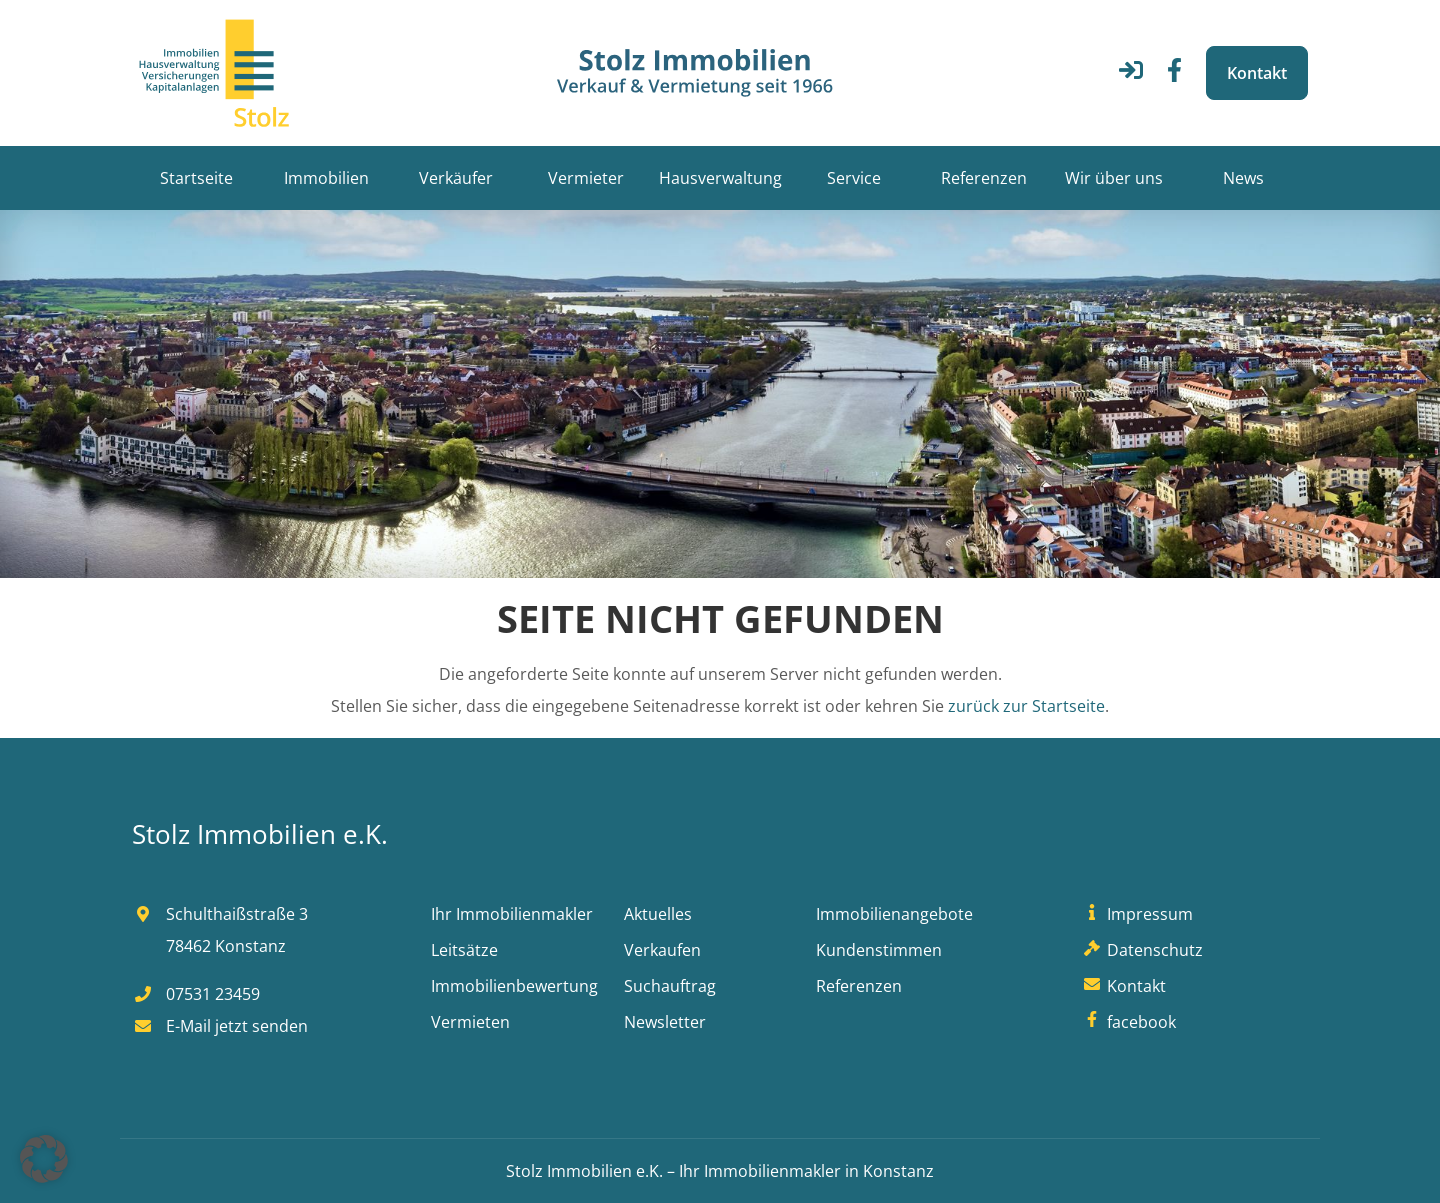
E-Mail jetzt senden (220, 1026)
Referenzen (984, 178)
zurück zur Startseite (1026, 706)
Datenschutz (1141, 950)
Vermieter (586, 178)
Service (854, 178)
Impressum (1136, 914)
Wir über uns (1114, 178)
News (1243, 178)
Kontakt (1257, 73)
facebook (1127, 1022)
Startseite (196, 178)
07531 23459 (196, 994)
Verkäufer (456, 178)
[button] (44, 1159)
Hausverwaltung (720, 178)
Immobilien (326, 178)
